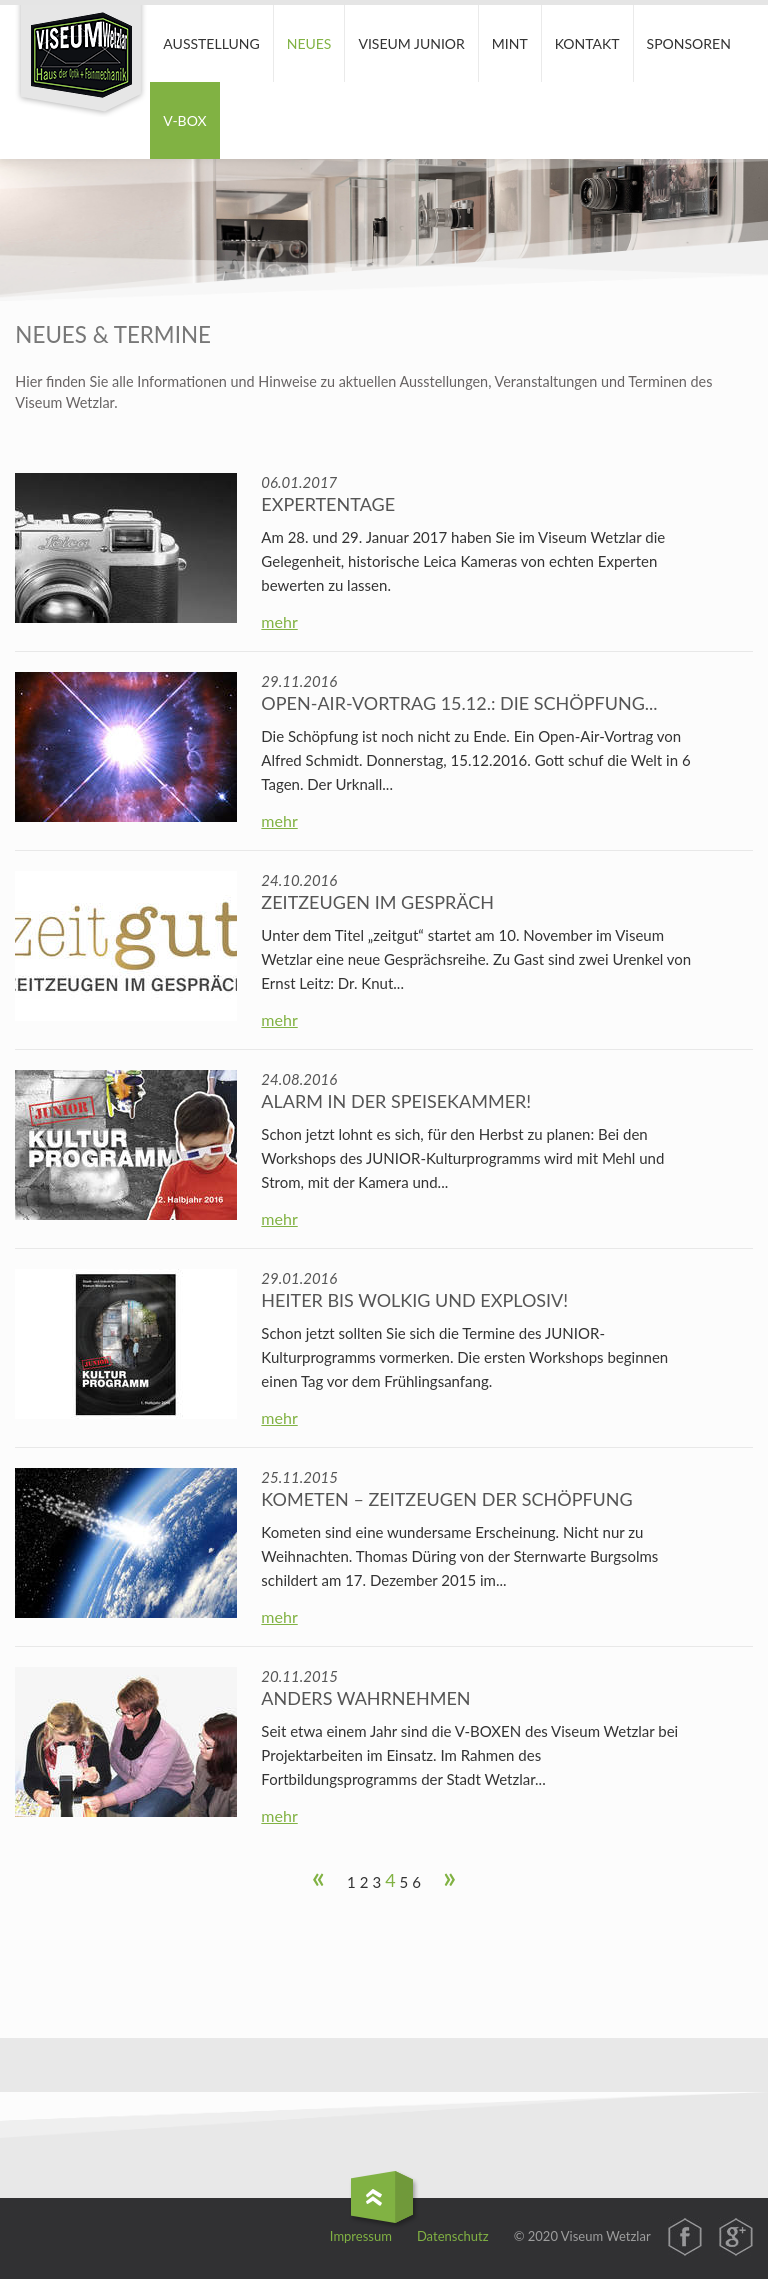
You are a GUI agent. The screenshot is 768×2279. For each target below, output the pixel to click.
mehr (279, 621)
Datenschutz (453, 2236)
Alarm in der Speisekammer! (396, 1101)
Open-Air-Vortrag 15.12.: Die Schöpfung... (459, 703)
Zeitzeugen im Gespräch (377, 902)
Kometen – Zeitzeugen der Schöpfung (446, 1499)
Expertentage (328, 504)
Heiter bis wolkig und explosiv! (414, 1300)
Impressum (361, 2236)
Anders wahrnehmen (365, 1698)
